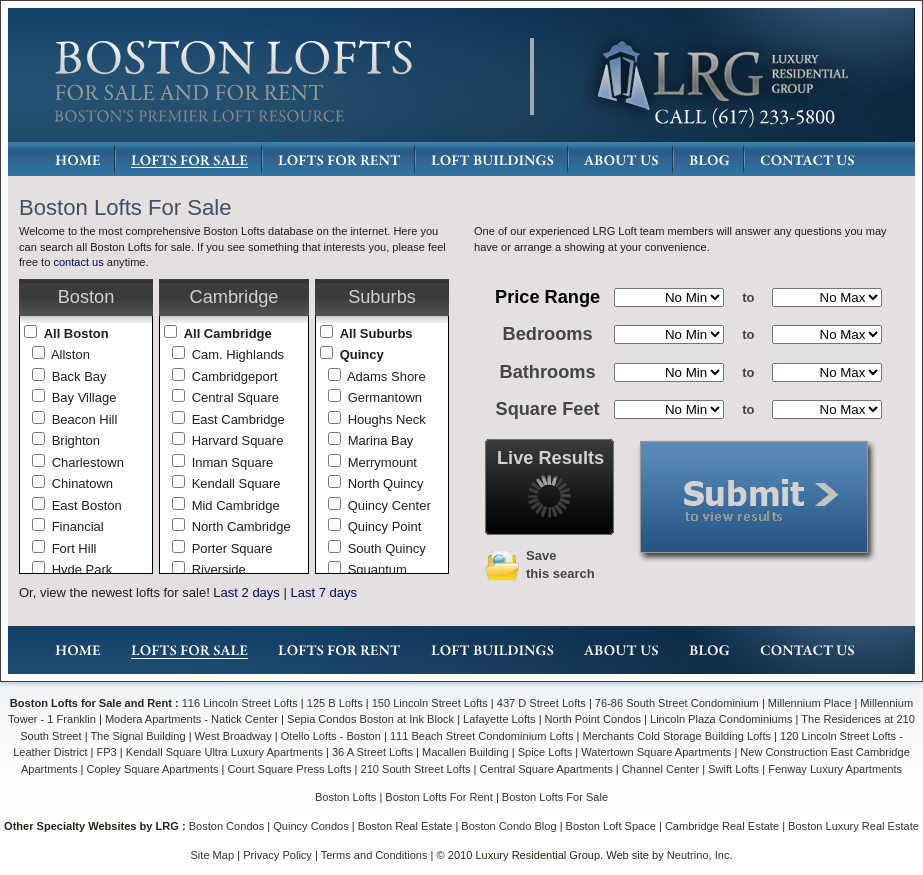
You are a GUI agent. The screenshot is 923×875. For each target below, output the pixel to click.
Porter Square (232, 548)
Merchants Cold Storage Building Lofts (677, 736)
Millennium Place (810, 703)
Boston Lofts (345, 797)
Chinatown (82, 483)
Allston (70, 354)
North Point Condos (593, 719)
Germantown (385, 397)
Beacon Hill (85, 419)
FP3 (108, 752)
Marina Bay (381, 440)
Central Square (235, 397)
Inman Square (233, 462)
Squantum (377, 569)
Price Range (547, 297)
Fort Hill (74, 548)
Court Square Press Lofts (290, 769)
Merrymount (382, 462)
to (748, 297)
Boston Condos (227, 826)
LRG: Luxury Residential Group (721, 76)
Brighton (76, 440)
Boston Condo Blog (508, 826)
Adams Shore (386, 376)
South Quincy (387, 548)
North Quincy (386, 483)
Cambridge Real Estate (722, 826)
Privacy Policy (277, 855)
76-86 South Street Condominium (677, 703)
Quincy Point (385, 526)
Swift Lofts (733, 769)
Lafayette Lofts (499, 719)
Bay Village (84, 397)
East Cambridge (238, 419)
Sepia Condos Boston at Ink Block (370, 719)
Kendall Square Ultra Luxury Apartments (224, 752)
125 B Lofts (335, 703)
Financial (78, 526)
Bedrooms (548, 334)
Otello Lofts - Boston (332, 736)
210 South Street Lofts (416, 769)
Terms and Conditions (374, 855)
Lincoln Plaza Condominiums (721, 719)
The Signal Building (137, 736)
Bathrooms (548, 372)
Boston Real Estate (405, 826)
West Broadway (233, 736)
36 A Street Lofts (372, 752)
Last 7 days (323, 592)
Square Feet (548, 409)
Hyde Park (82, 569)
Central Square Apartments (546, 769)
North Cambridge (241, 526)
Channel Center (660, 769)
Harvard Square (238, 440)
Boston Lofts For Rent (438, 797)
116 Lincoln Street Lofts (240, 703)
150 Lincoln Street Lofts (430, 703)
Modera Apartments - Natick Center (191, 719)
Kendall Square (236, 483)
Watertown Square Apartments (656, 752)
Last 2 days (246, 592)
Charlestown (88, 462)
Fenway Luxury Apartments (835, 769)
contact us (78, 262)
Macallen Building (465, 752)
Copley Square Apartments (152, 769)
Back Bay (79, 376)
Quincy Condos (311, 826)
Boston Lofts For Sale (555, 797)
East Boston (87, 505)
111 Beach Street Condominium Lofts (482, 736)
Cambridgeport (235, 376)
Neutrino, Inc (698, 855)
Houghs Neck (387, 419)
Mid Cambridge (236, 505)
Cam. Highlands (238, 354)
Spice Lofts (545, 752)
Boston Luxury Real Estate (853, 826)
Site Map (213, 855)
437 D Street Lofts (541, 703)
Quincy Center (389, 505)
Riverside (219, 569)
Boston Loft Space (611, 826)
